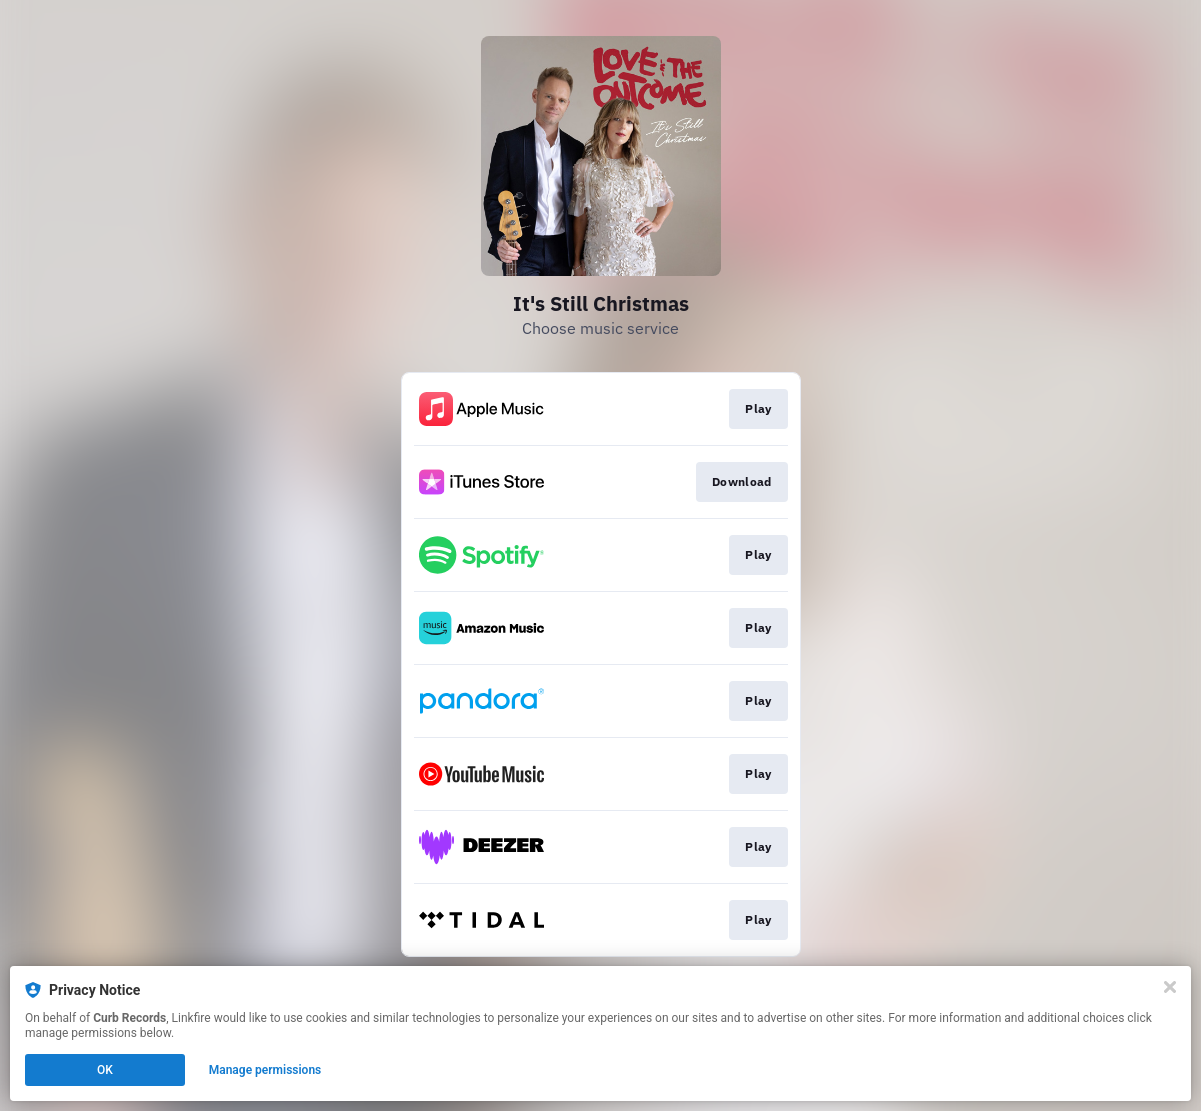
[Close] (1170, 987)
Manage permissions (265, 1070)
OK (105, 1070)
